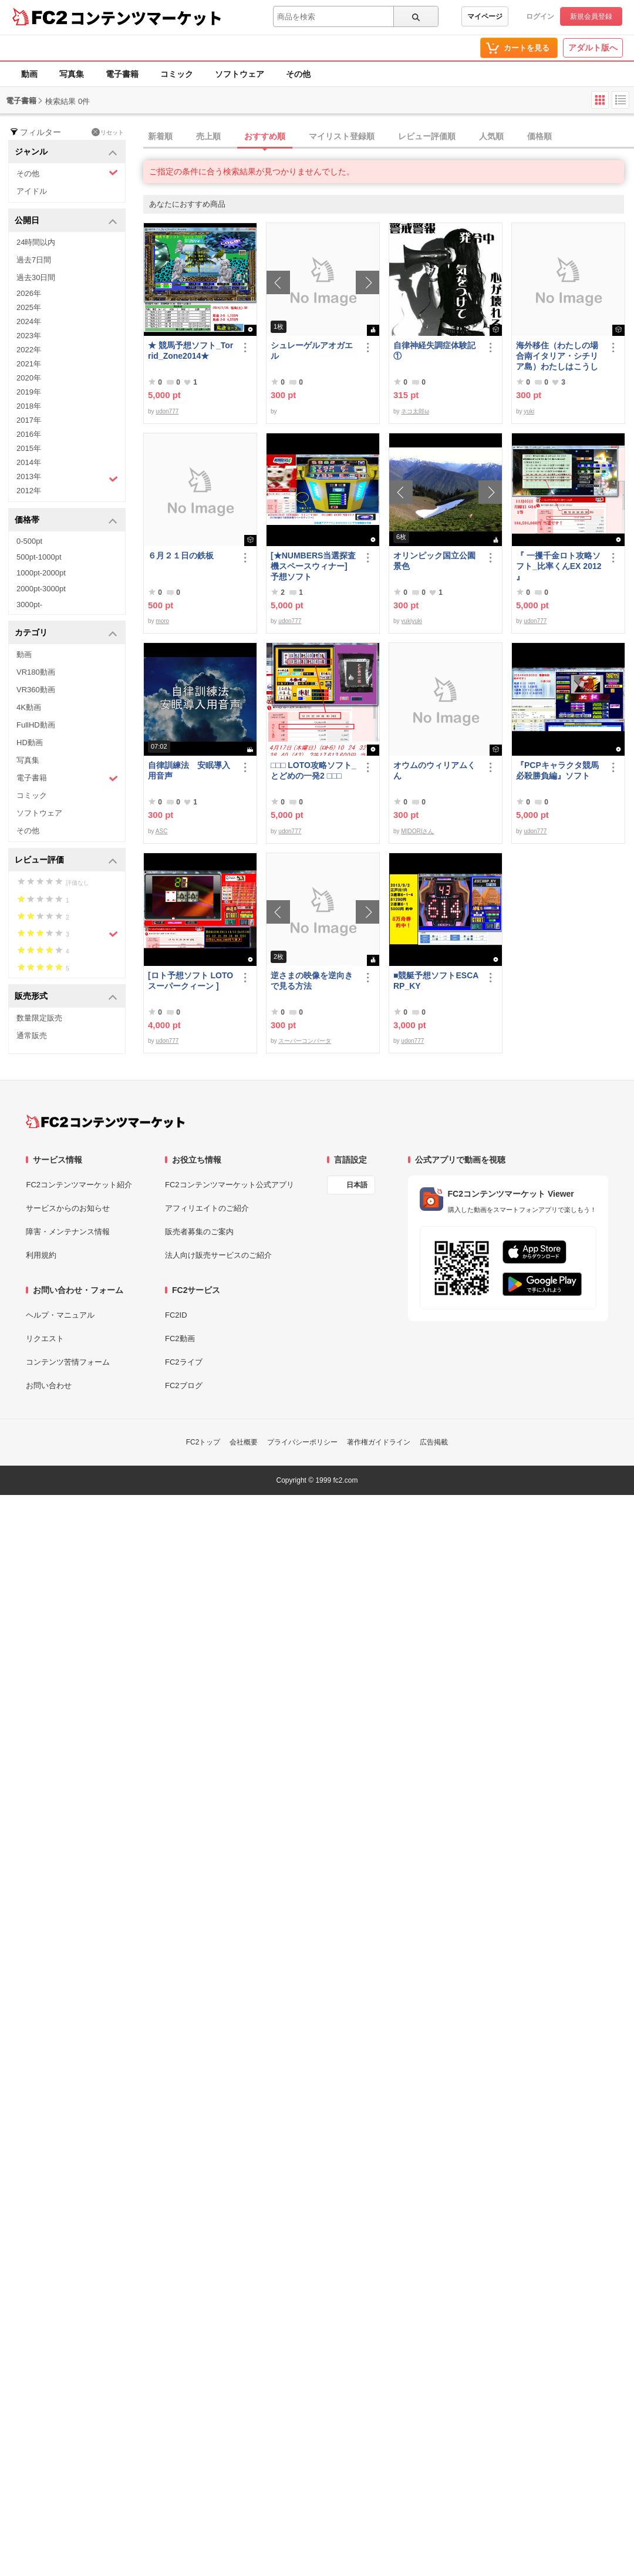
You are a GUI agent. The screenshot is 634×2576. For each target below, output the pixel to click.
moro (162, 621)
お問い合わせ (49, 1385)
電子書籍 (122, 74)
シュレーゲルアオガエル (312, 351)
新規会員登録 (591, 16)
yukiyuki (411, 621)
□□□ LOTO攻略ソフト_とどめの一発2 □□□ (313, 770)
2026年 (28, 293)
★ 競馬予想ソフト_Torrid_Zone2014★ (190, 351)
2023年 (28, 335)
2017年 (28, 420)
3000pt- (29, 604)
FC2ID (176, 1315)
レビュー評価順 (427, 136)
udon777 (167, 411)
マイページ (485, 16)
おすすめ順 (264, 136)
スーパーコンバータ (304, 1041)
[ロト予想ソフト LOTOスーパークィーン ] (190, 981)
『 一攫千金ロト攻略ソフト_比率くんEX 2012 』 (559, 566)
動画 (29, 74)
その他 (298, 74)
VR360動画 (35, 689)
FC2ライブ (184, 1362)
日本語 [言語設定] (356, 1185)
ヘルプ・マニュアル (60, 1315)
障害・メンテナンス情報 (68, 1231)
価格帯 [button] (66, 520)
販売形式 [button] (66, 996)
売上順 (208, 136)
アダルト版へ (593, 47)
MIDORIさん (417, 831)
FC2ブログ (184, 1385)
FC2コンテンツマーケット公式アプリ (229, 1184)
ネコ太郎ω (415, 411)
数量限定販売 (39, 1017)
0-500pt (29, 541)
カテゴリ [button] (66, 633)
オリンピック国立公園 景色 (436, 561)
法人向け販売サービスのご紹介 (218, 1255)
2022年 (28, 349)
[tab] (388, 137)
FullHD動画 (35, 724)
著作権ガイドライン (378, 1442)
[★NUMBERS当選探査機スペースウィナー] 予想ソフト (314, 566)
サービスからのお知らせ (68, 1208)
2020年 (28, 377)
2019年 (28, 392)
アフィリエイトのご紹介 (207, 1208)
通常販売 (31, 1035)
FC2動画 (180, 1338)
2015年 (28, 448)
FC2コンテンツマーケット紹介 (79, 1184)
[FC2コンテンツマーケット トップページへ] (105, 1121)
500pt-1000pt (39, 557)
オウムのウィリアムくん (434, 770)
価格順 (539, 136)
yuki (529, 411)
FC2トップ (203, 1442)
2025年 (28, 307)
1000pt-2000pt (41, 572)
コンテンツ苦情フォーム (68, 1362)
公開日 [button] (66, 221)
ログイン (540, 16)
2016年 (28, 434)
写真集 (71, 74)
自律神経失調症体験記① (434, 351)
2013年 (67, 478)
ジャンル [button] (66, 152)
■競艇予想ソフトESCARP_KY (435, 981)
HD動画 (29, 742)
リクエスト (45, 1338)
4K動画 (28, 707)
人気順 (491, 136)
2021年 (28, 363)
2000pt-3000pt (41, 588)
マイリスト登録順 (342, 136)
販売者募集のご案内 (199, 1231)
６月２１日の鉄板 (181, 555)
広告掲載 (434, 1442)
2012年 (28, 490)
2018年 (28, 406)
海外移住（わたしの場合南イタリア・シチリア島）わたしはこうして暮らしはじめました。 (557, 356)
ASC (162, 831)
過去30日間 (35, 277)
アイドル (31, 191)
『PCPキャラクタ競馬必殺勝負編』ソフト (557, 770)
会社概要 (244, 1442)
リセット (108, 132)
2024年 (28, 321)
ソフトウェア (239, 74)
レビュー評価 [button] (66, 860)
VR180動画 (35, 672)
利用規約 (41, 1255)
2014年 (28, 462)
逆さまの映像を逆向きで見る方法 (312, 981)
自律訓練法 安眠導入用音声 (189, 770)
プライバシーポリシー (302, 1442)
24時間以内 (35, 242)
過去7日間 (33, 259)
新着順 (160, 136)
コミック (176, 74)
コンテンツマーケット (146, 17)
